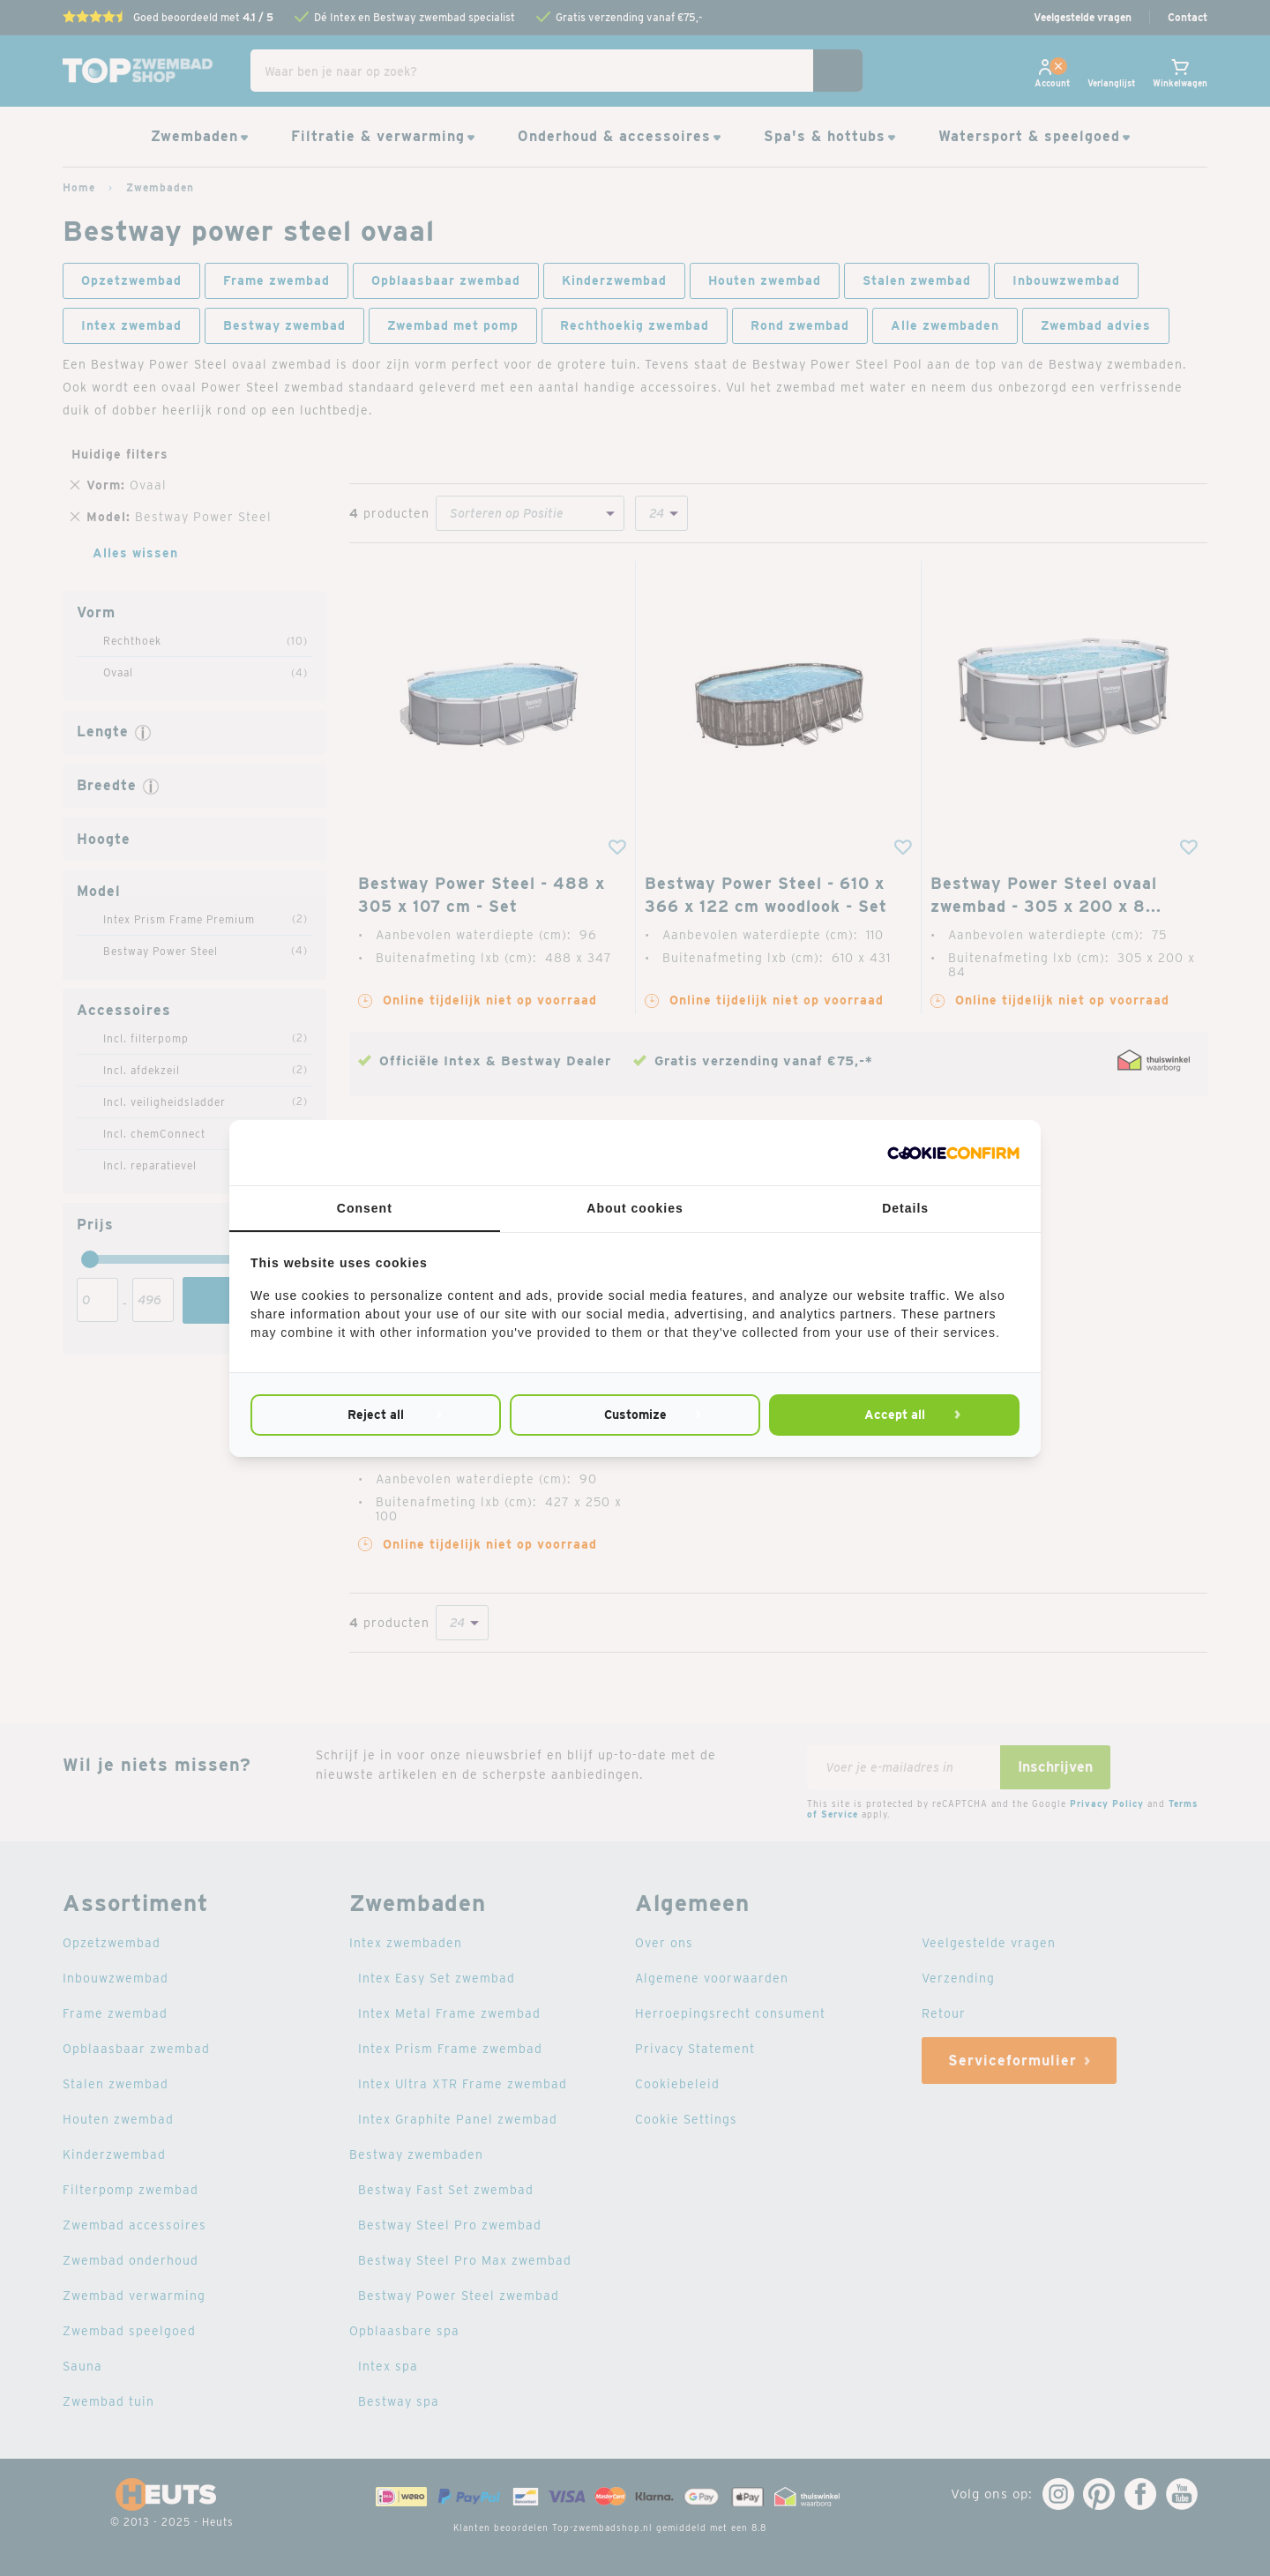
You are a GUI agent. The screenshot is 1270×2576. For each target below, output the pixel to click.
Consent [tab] (364, 1208)
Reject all (375, 1414)
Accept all (894, 1414)
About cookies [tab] (634, 1208)
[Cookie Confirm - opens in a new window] (953, 1152)
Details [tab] (905, 1208)
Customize (635, 1414)
